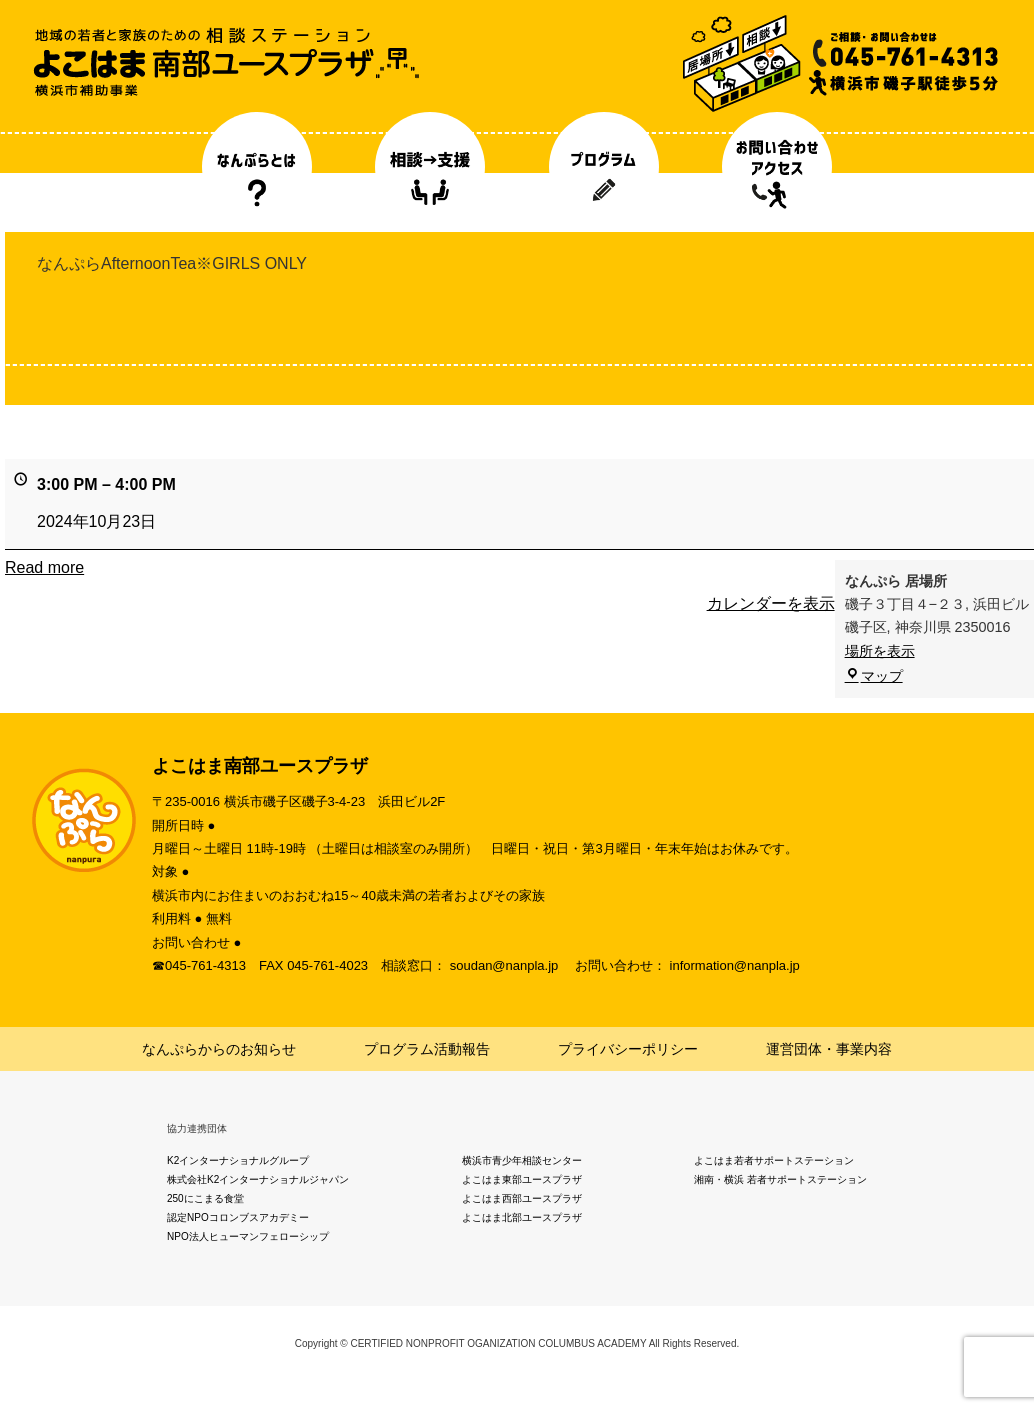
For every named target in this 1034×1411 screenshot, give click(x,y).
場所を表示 (880, 651)
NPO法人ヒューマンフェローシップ (248, 1236)
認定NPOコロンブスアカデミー (238, 1217)
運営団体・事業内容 (829, 1049)
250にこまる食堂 (205, 1198)
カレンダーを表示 (771, 603)
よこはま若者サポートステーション (774, 1160)
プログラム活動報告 (427, 1049)
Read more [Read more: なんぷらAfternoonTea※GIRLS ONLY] (44, 567)
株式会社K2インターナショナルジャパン (258, 1179)
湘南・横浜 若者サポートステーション (780, 1179)
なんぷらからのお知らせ (219, 1049)
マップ (874, 676)
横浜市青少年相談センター (522, 1160)
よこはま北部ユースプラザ (522, 1217)
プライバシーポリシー (628, 1049)
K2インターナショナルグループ (238, 1160)
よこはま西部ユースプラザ (522, 1198)
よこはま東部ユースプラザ (522, 1179)
